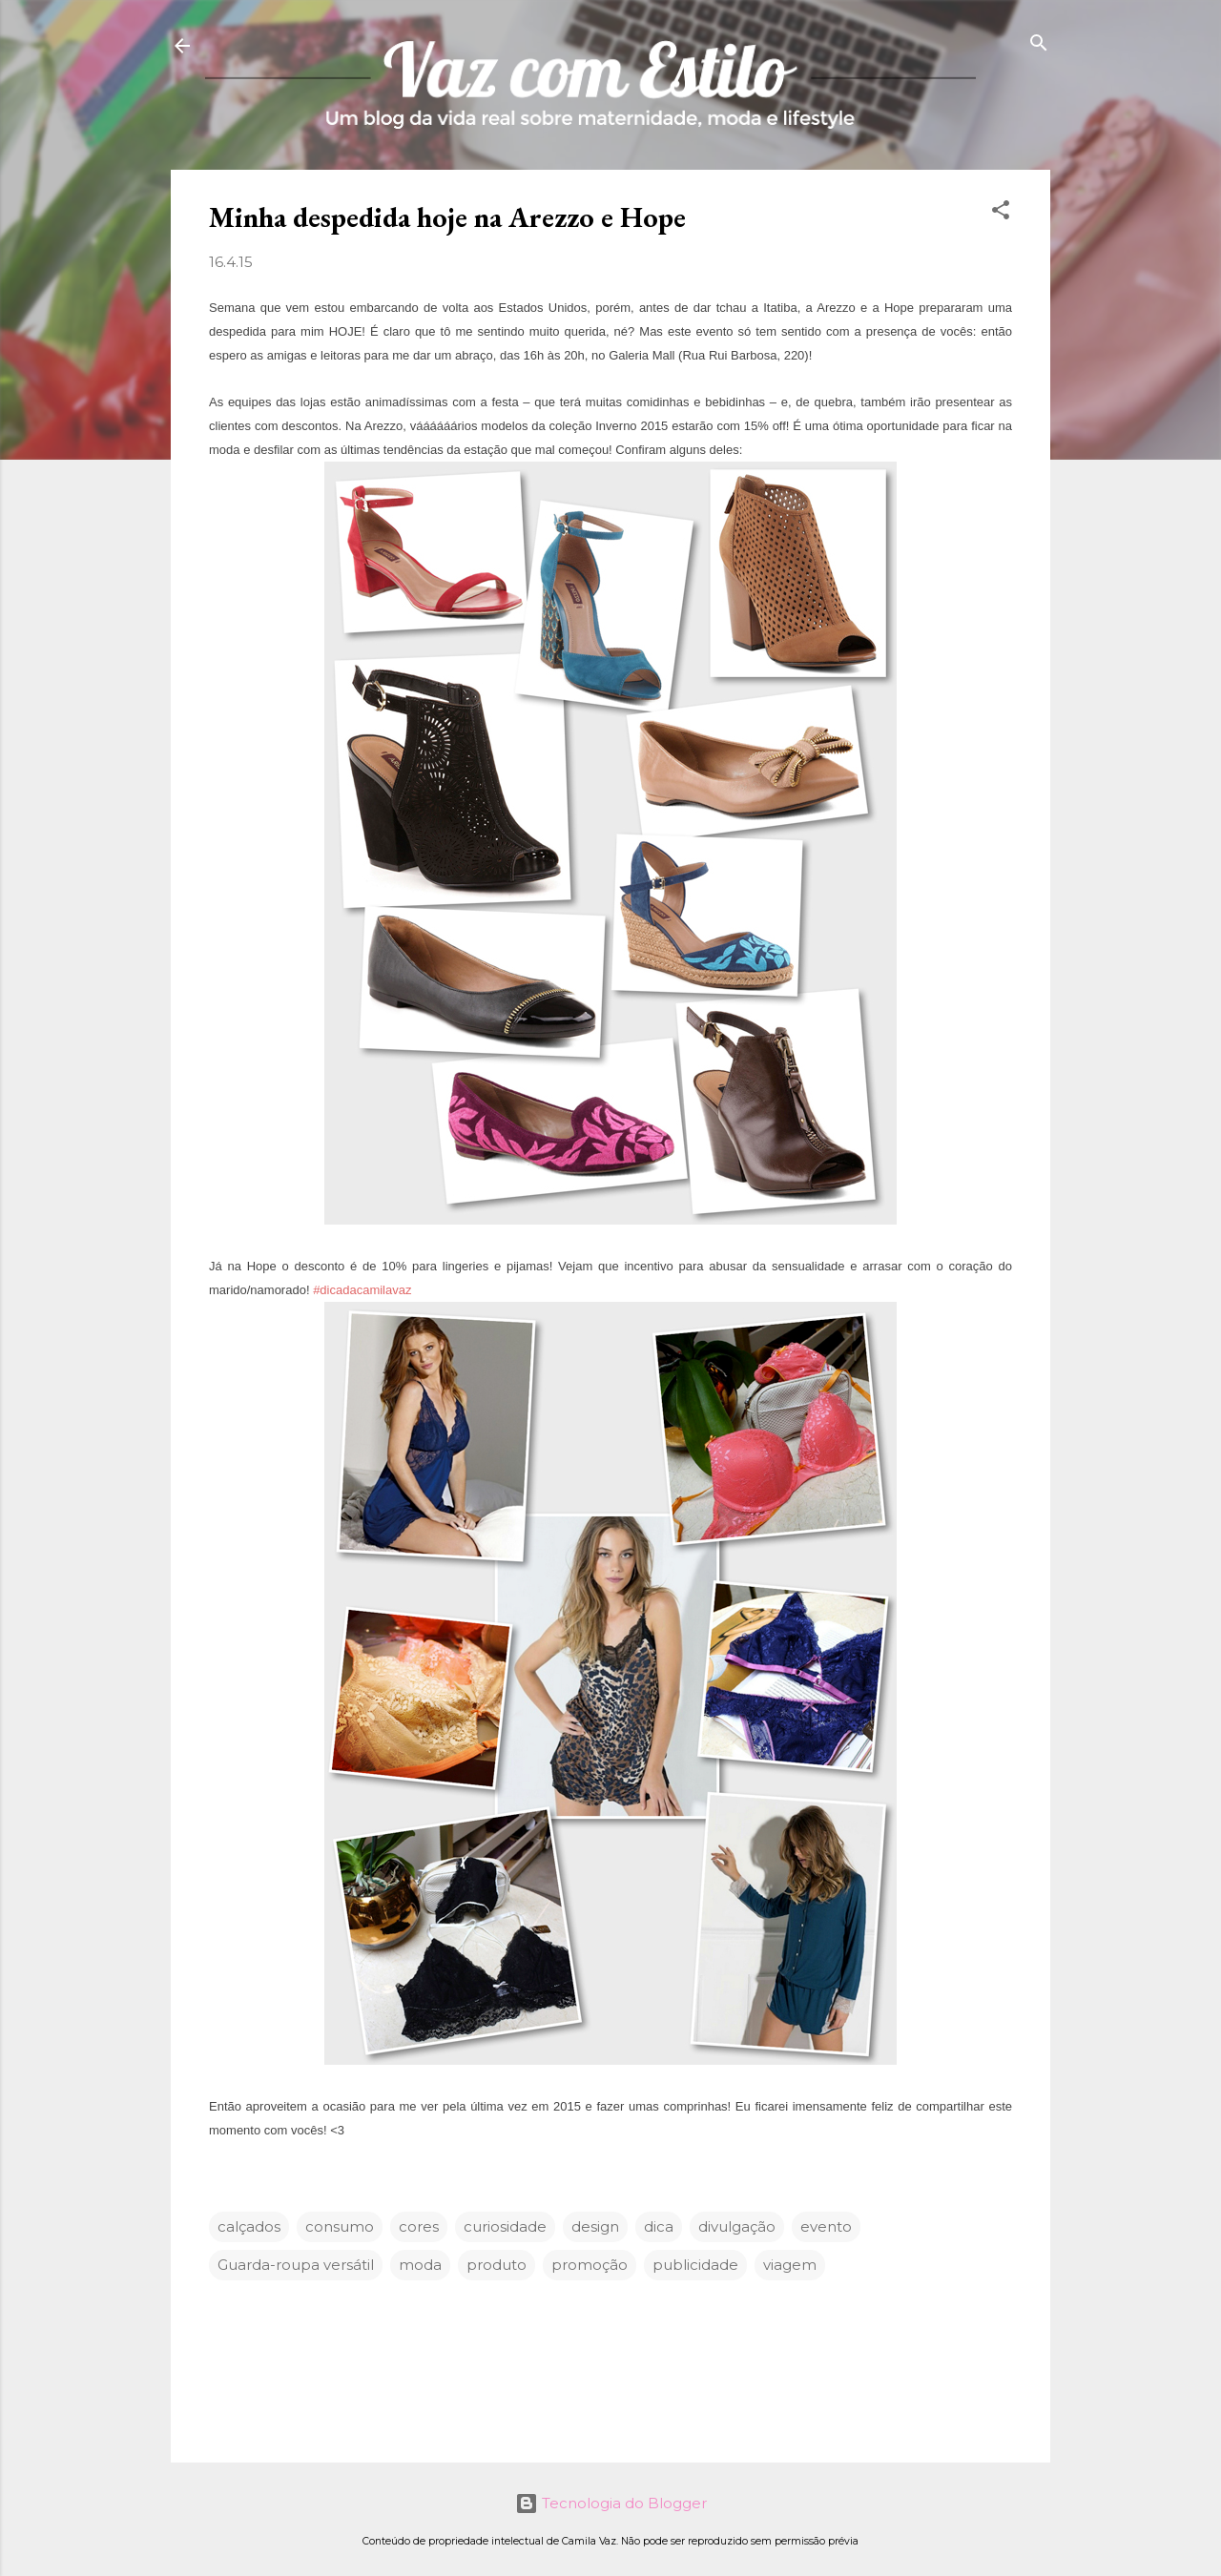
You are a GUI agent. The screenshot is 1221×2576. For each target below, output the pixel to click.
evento (826, 2226)
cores (419, 2226)
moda (420, 2265)
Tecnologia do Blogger (611, 2503)
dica (658, 2226)
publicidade (695, 2265)
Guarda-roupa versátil (295, 2265)
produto (496, 2265)
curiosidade (505, 2226)
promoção (589, 2265)
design (595, 2226)
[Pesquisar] (1038, 44)
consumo (339, 2226)
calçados (248, 2226)
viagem (790, 2265)
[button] (1000, 211)
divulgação (737, 2226)
